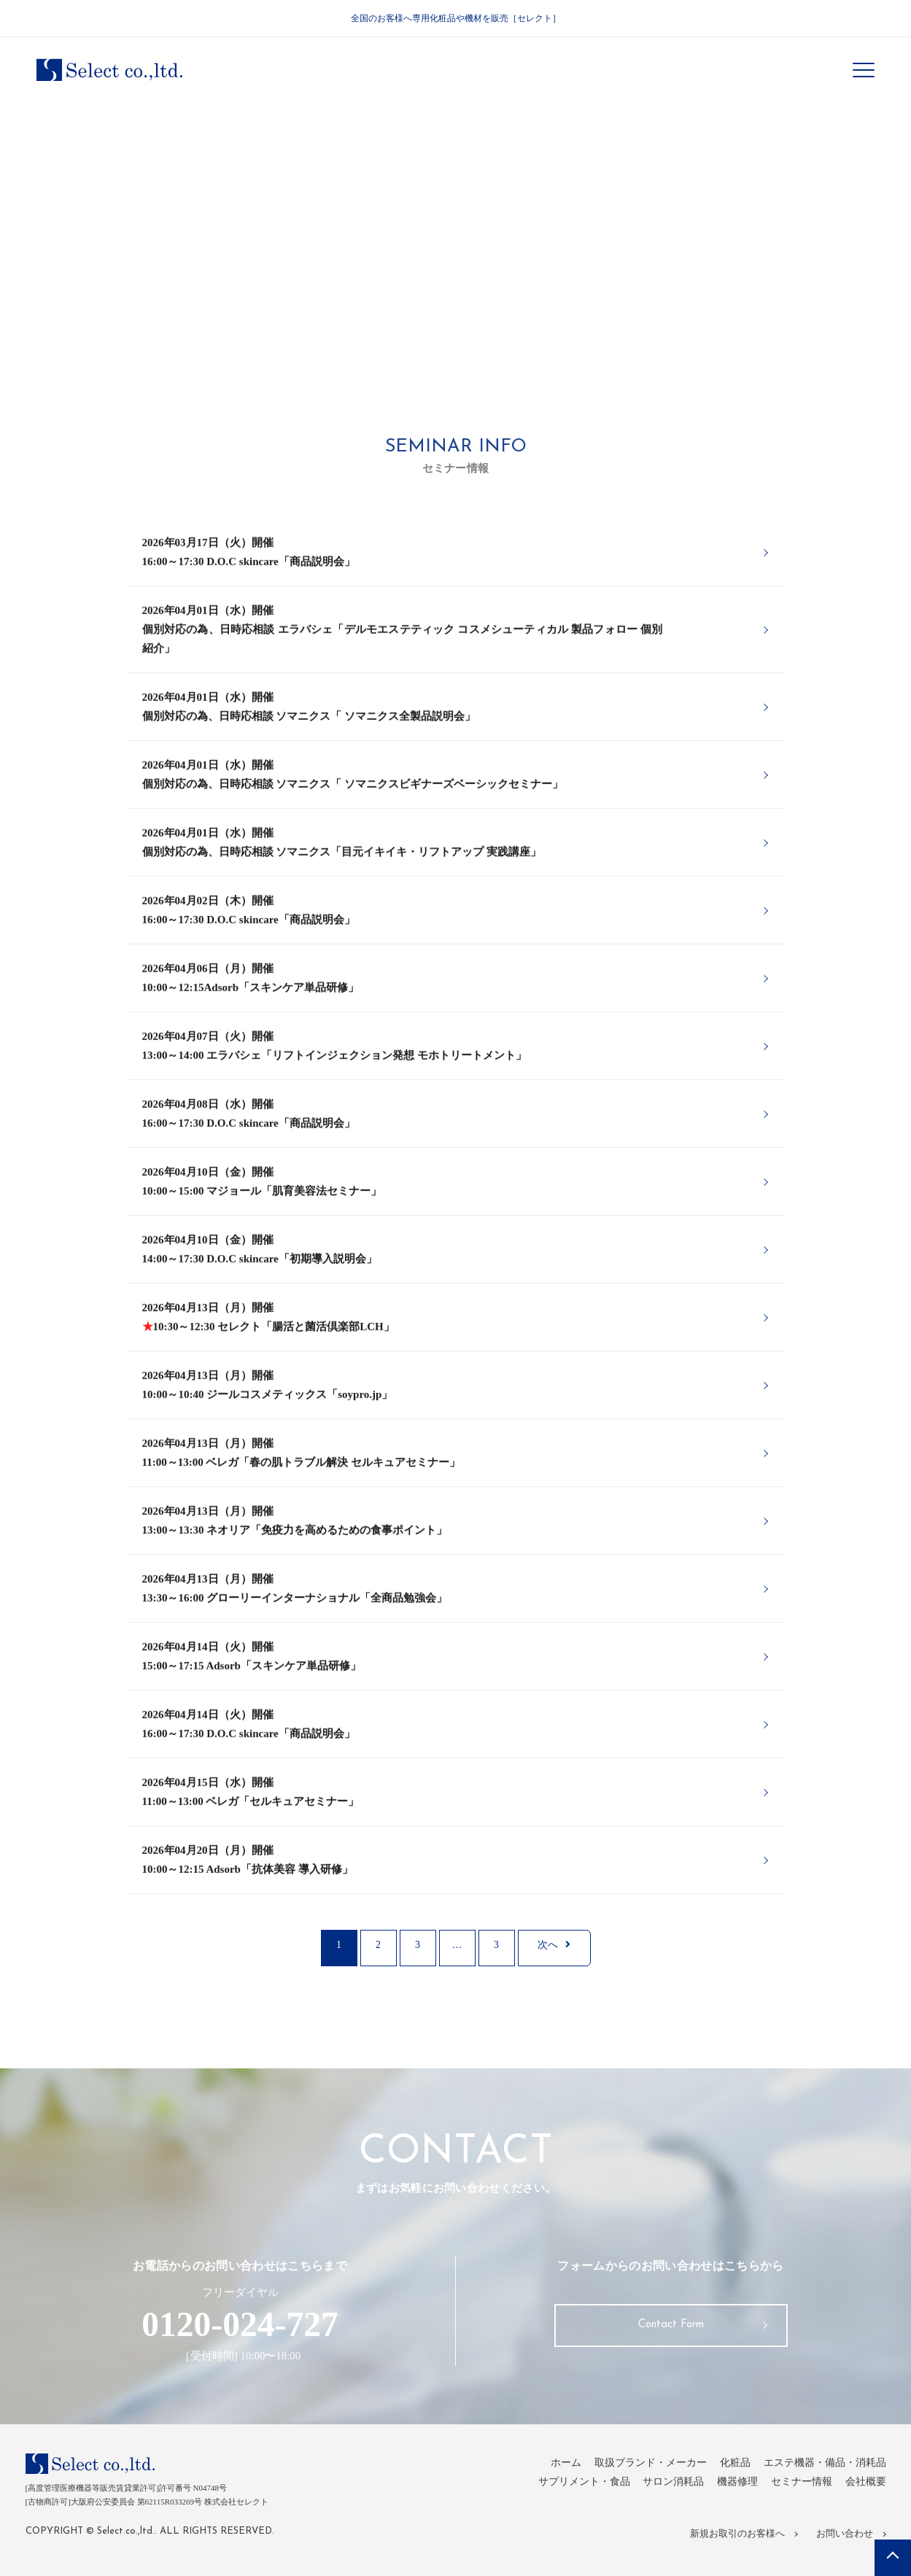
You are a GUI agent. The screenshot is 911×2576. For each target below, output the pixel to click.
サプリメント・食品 (566, 2488)
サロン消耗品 (661, 2488)
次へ (554, 1949)
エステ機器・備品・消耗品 (820, 2469)
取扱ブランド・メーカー (635, 2469)
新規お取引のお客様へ (739, 2534)
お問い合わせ (843, 2534)
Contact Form (671, 2332)
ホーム (546, 2469)
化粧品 (725, 2469)
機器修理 (729, 2488)
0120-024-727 (240, 2328)
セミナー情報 (796, 2488)
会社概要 (864, 2488)
